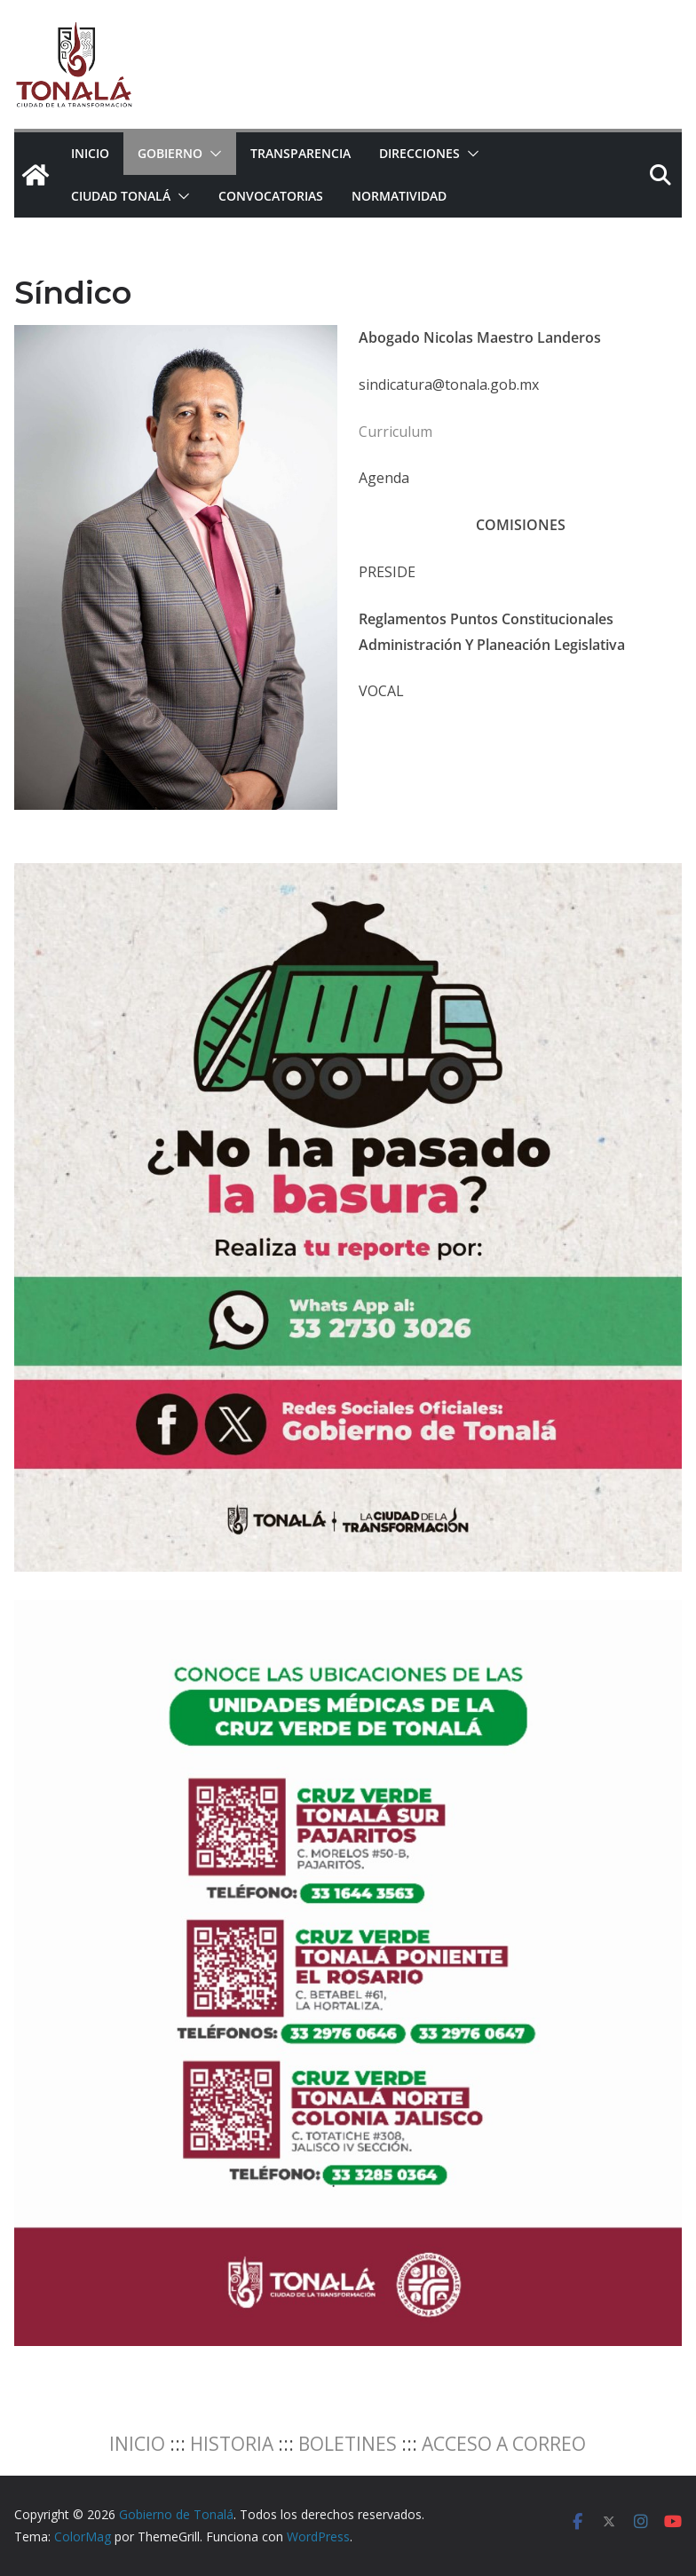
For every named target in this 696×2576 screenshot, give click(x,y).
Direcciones (419, 153)
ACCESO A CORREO (504, 2443)
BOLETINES (347, 2443)
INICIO (137, 2443)
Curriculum (395, 431)
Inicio (90, 153)
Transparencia (300, 153)
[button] (212, 153)
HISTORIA (231, 2443)
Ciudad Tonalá (120, 195)
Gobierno (170, 153)
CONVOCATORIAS (270, 195)
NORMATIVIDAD (399, 195)
